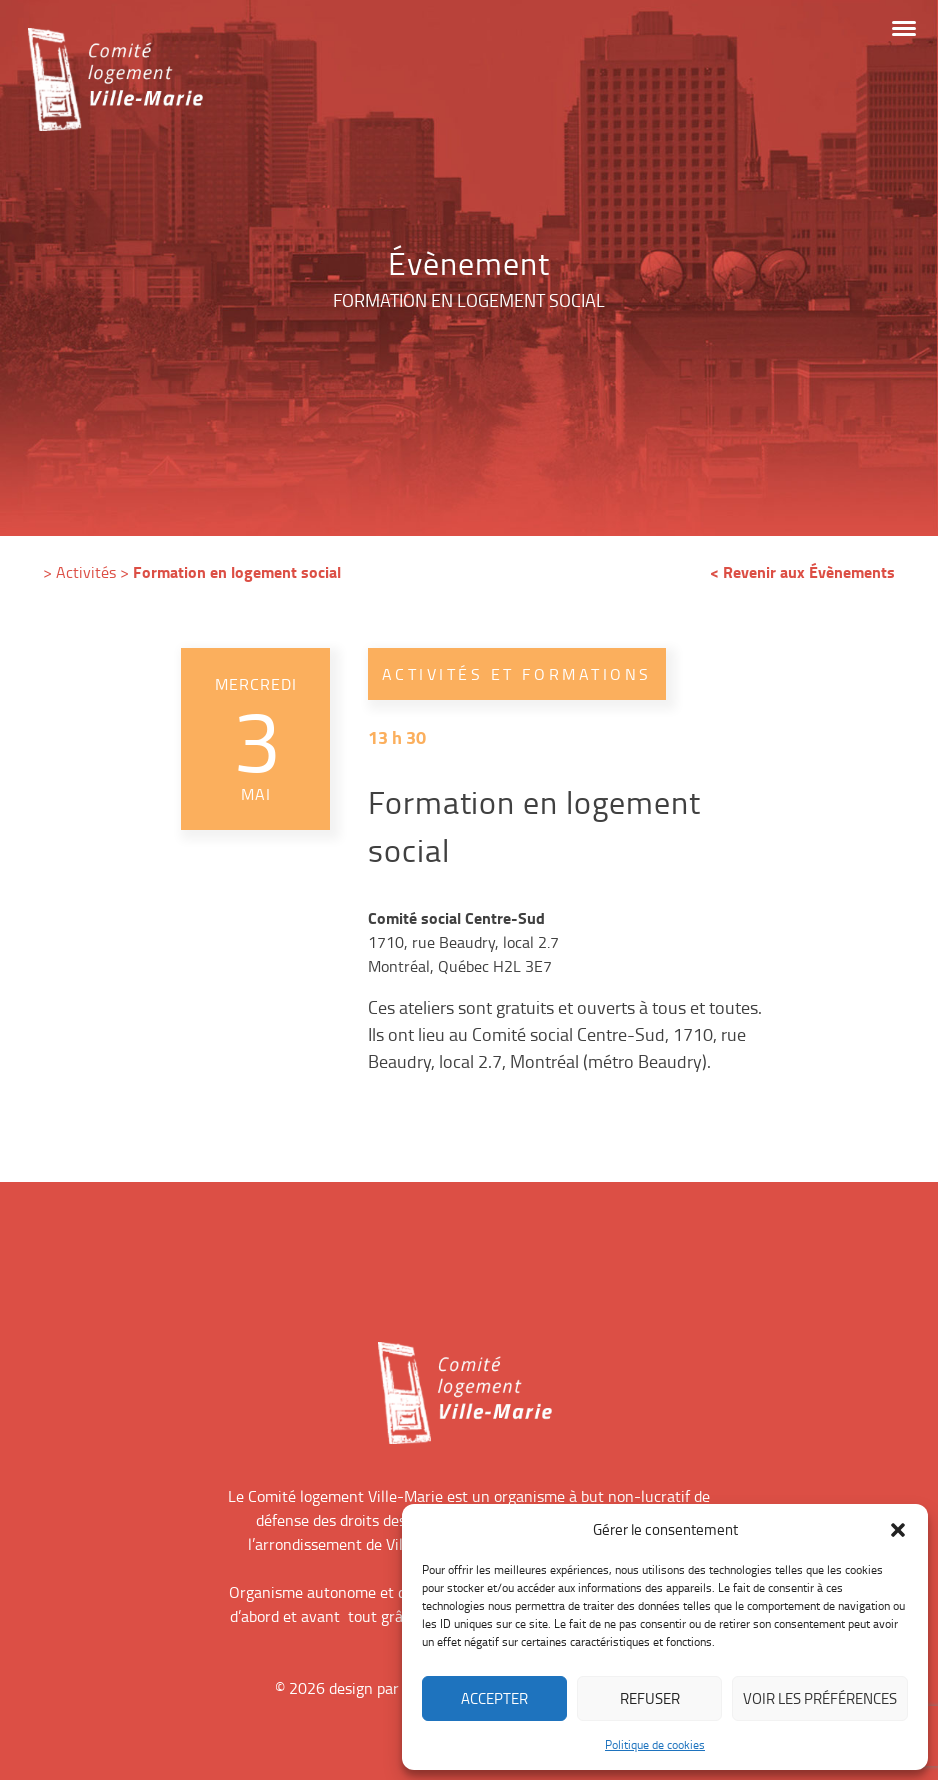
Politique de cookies (655, 1744)
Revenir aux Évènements (809, 571)
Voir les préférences (820, 1698)
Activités (86, 572)
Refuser (650, 1698)
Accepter (494, 1698)
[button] (898, 1530)
